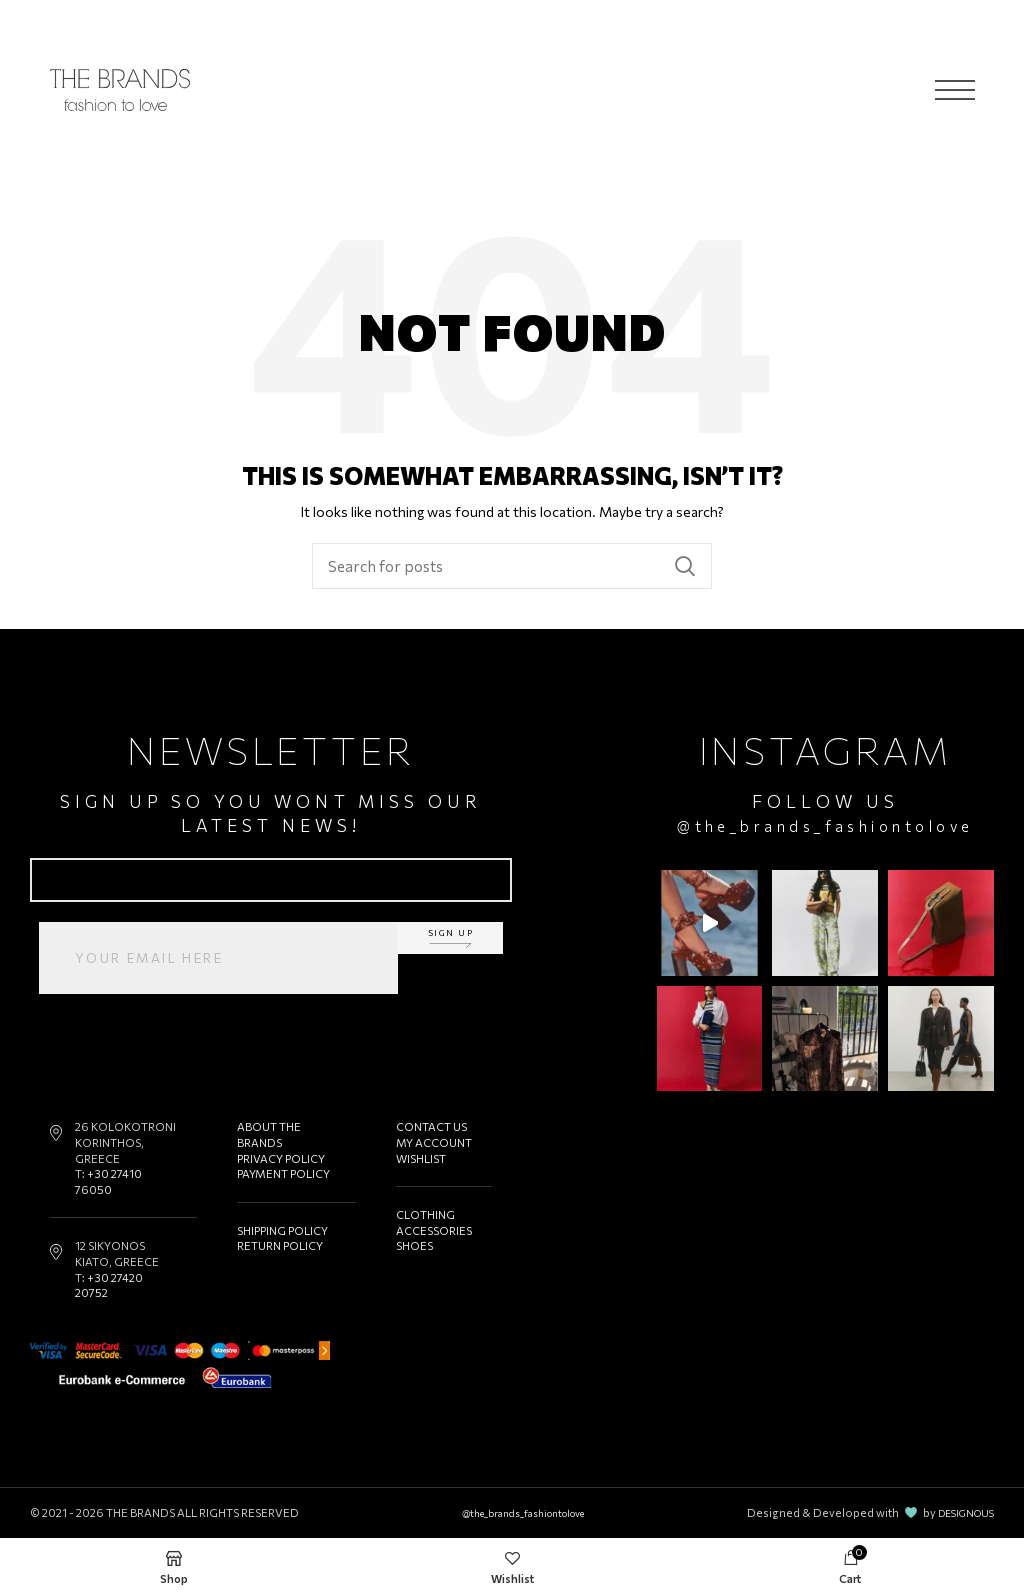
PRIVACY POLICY (282, 1158)
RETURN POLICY (280, 1245)
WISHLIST (421, 1158)
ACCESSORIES (434, 1230)
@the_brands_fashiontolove (830, 825)
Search (685, 566)
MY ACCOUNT (434, 1142)
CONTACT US (431, 1126)
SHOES (414, 1245)
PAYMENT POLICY (284, 1173)
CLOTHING (425, 1214)
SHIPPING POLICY (284, 1230)
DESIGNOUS (961, 1512)
